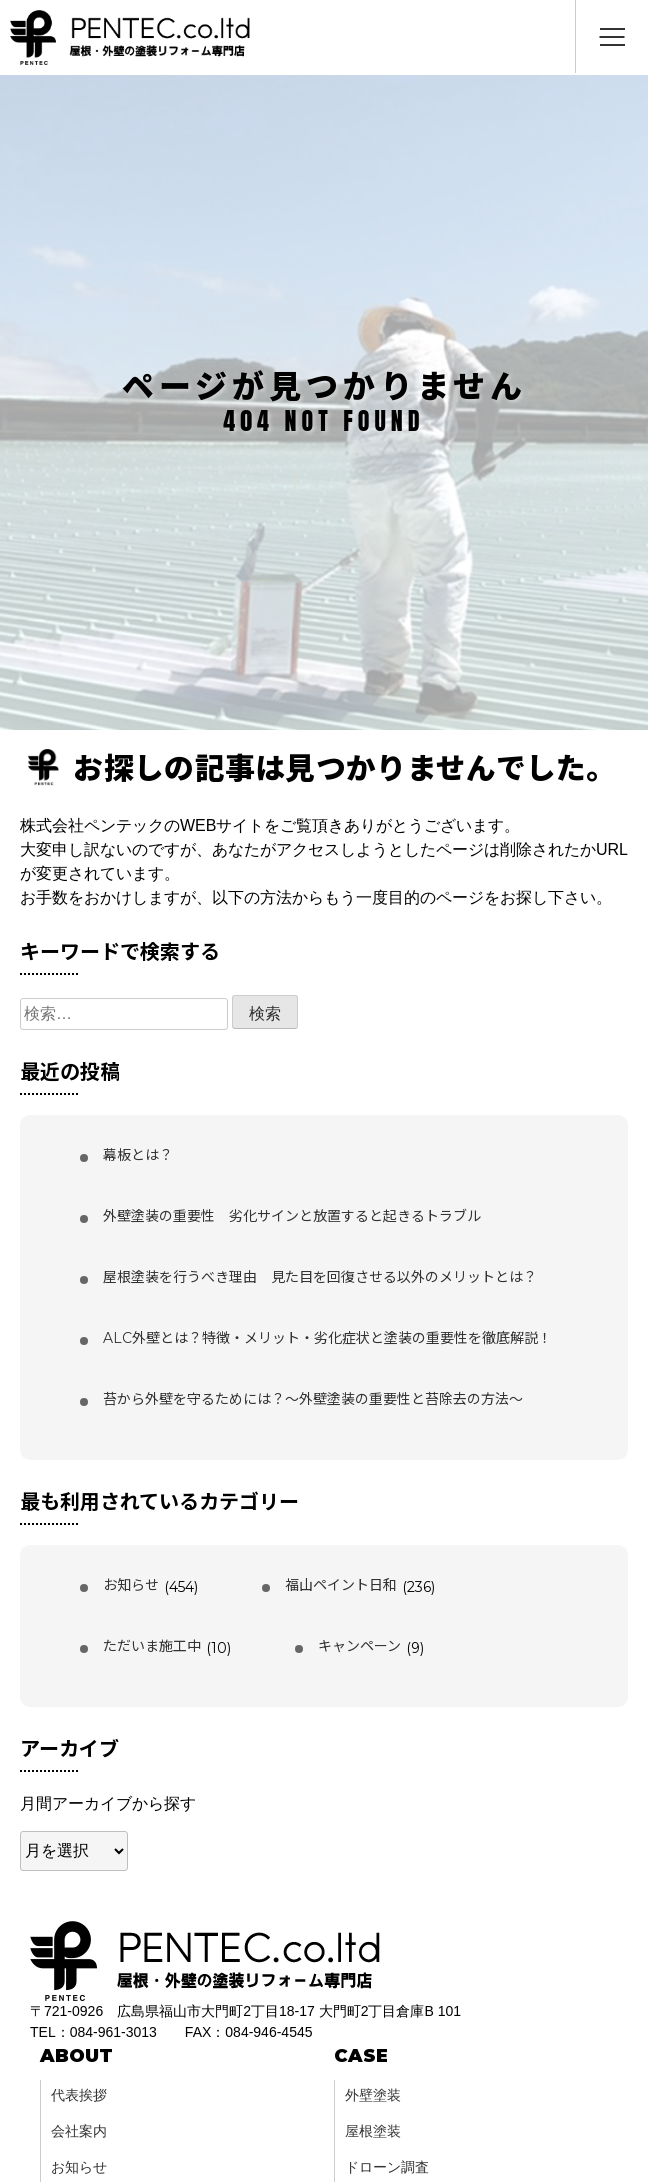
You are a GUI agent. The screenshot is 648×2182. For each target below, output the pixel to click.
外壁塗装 (373, 2095)
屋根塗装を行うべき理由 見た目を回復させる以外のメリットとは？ (320, 1277)
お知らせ (131, 1585)
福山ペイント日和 (341, 1585)
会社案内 (79, 2131)
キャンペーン (359, 1646)
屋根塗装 (373, 2131)
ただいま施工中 (152, 1646)
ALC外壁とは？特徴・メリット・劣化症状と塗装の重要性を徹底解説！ (327, 1338)
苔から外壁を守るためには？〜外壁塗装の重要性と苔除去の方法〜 (313, 1399)
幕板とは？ (138, 1155)
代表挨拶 (79, 2095)
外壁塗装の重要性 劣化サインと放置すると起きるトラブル (292, 1216)
